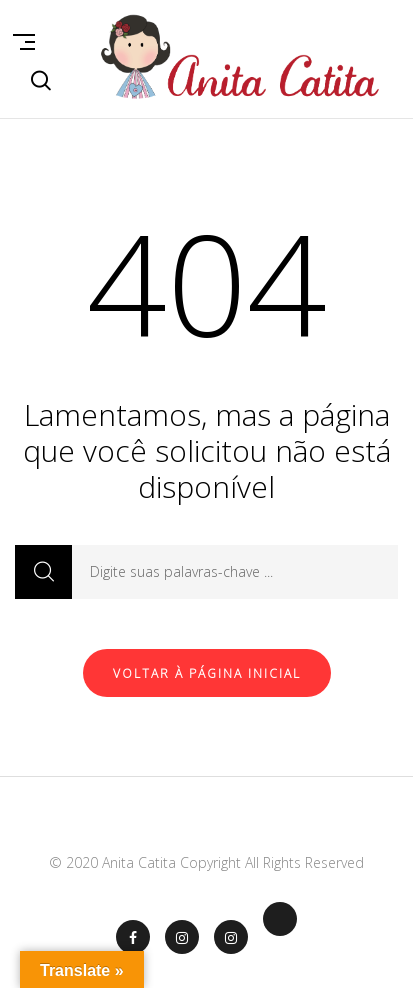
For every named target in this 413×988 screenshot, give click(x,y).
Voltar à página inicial (207, 673)
